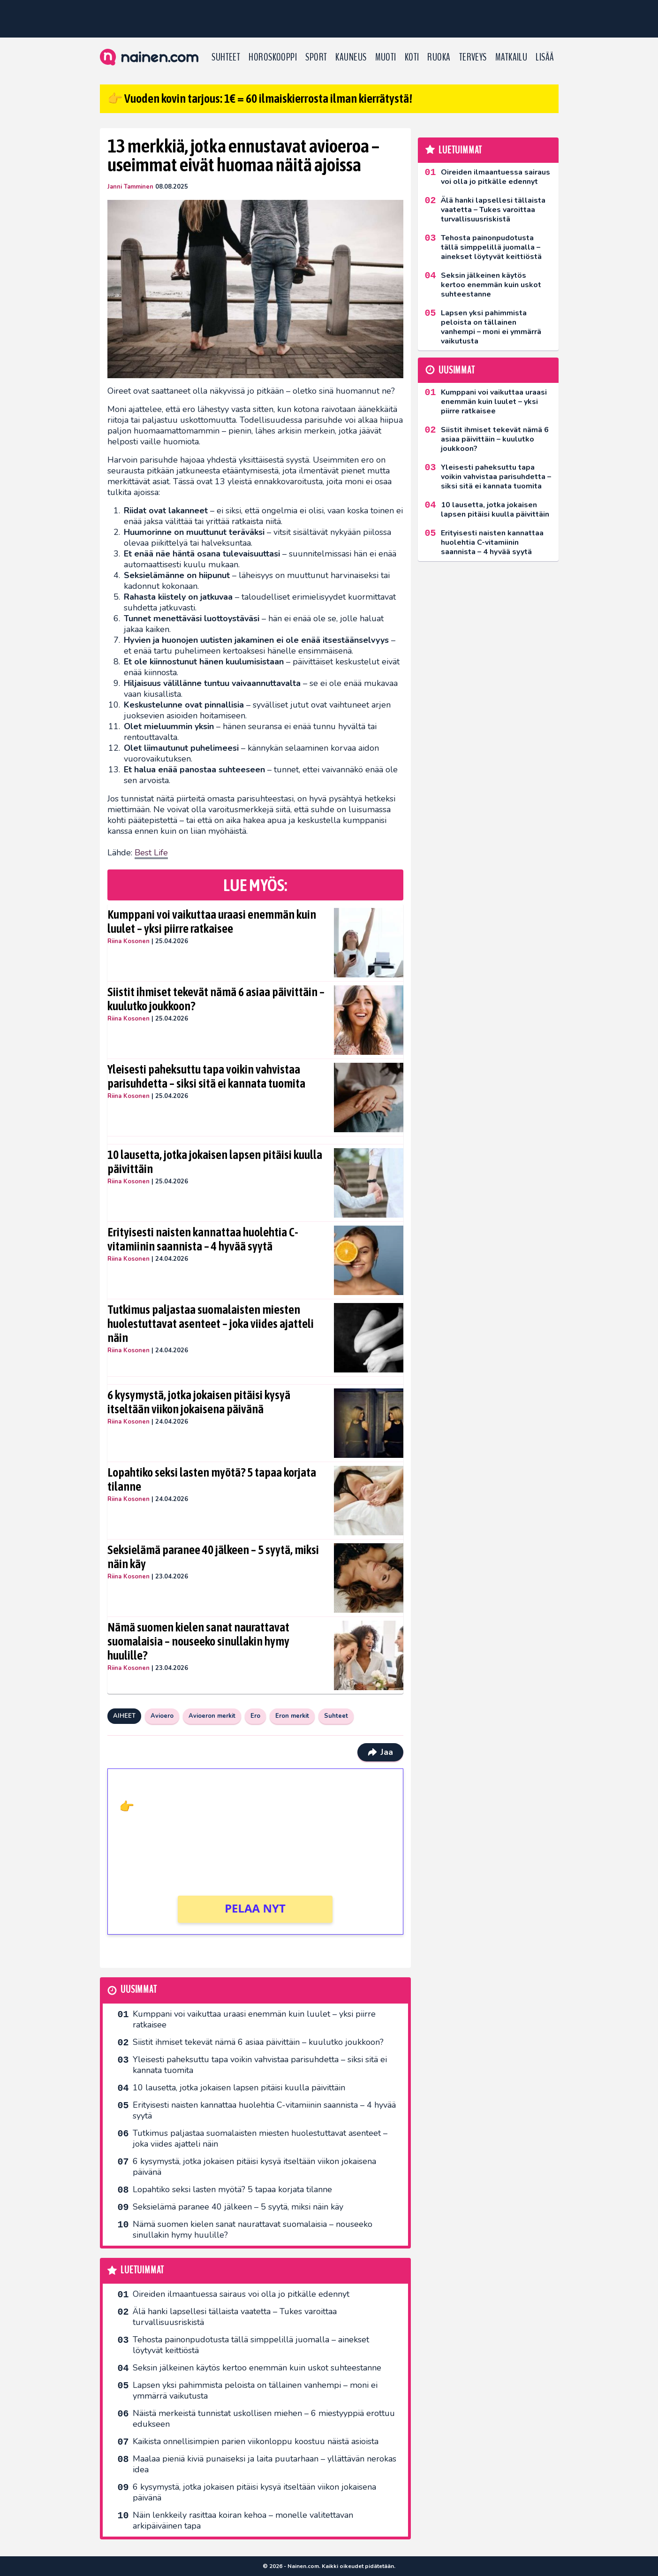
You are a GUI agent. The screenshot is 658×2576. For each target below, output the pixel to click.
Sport (316, 57)
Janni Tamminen (130, 187)
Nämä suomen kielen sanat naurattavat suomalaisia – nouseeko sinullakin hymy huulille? (198, 1641)
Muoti (385, 57)
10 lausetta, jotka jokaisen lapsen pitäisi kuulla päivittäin (214, 1162)
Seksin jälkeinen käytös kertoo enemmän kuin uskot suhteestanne (257, 2367)
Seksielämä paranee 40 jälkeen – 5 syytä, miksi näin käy (213, 1557)
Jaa (380, 1752)
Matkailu (511, 57)
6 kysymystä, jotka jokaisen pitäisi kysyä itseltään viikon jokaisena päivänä (198, 1402)
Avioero (162, 1716)
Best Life (151, 852)
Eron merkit (292, 1716)
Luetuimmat (142, 2270)
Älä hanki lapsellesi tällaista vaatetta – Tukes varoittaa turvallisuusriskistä (235, 2317)
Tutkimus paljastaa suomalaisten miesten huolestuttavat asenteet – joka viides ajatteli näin (210, 1324)
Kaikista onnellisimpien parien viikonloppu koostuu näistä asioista (255, 2441)
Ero (255, 1716)
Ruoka (438, 57)
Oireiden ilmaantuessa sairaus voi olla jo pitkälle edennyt (241, 2294)
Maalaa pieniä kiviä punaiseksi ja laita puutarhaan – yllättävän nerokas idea (264, 2464)
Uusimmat (139, 1989)
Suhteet (226, 57)
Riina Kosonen (128, 941)
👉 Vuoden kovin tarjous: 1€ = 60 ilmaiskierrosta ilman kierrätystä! (259, 98)
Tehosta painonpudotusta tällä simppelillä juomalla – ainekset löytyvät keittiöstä (251, 2345)
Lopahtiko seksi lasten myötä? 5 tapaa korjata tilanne (211, 1479)
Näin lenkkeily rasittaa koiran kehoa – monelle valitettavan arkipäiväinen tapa (243, 2520)
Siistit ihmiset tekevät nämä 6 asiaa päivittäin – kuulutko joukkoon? (216, 999)
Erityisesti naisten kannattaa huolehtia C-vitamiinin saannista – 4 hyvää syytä (202, 1239)
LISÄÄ (545, 57)
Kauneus (350, 57)
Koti (412, 57)
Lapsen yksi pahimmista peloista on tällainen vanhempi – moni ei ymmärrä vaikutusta (255, 2390)
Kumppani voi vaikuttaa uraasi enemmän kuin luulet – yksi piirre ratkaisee (211, 921)
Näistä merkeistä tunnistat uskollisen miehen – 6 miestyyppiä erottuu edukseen (264, 2419)
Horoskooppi (273, 57)
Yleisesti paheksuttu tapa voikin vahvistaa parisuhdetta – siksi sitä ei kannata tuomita (206, 1076)
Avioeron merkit (212, 1716)
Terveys (473, 57)
